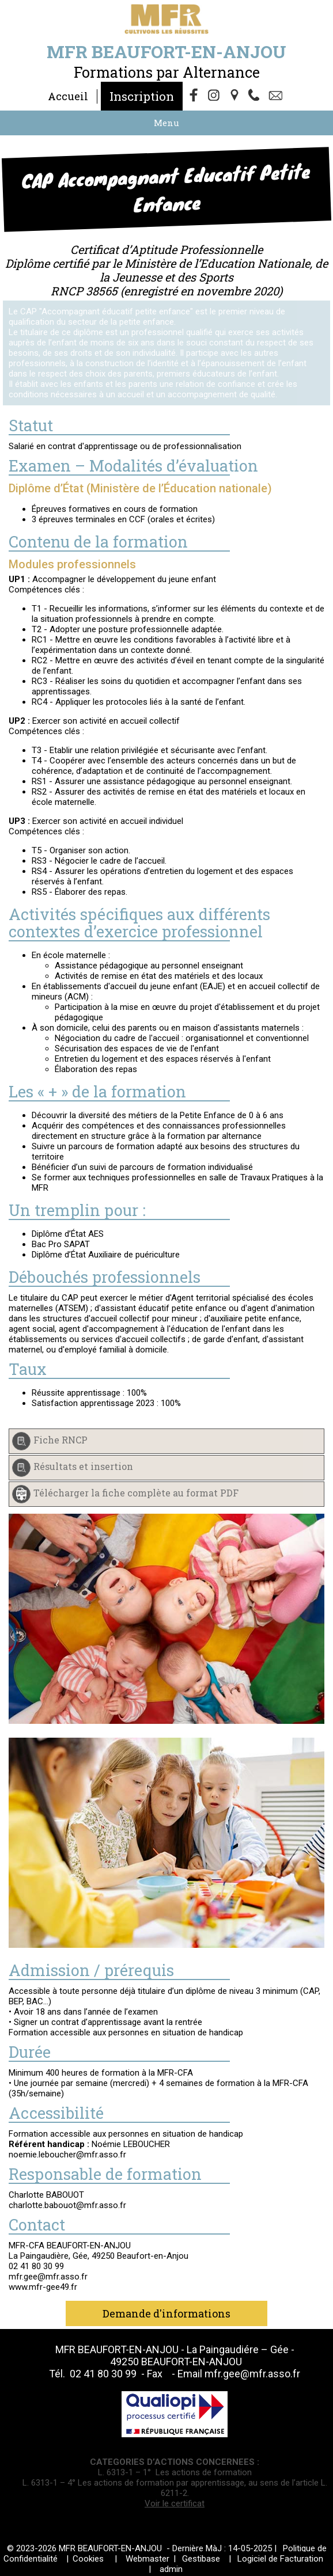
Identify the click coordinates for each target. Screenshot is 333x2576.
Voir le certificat (175, 2503)
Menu (166, 122)
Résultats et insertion (83, 1466)
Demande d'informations (166, 2313)
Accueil (68, 96)
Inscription (141, 96)
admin (171, 2569)
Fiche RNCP (60, 1440)
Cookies (88, 2559)
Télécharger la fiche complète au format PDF (136, 1493)
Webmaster (147, 2559)
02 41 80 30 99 (104, 2374)
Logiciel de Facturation (280, 2559)
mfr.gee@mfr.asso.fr (252, 2374)
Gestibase (201, 2559)
